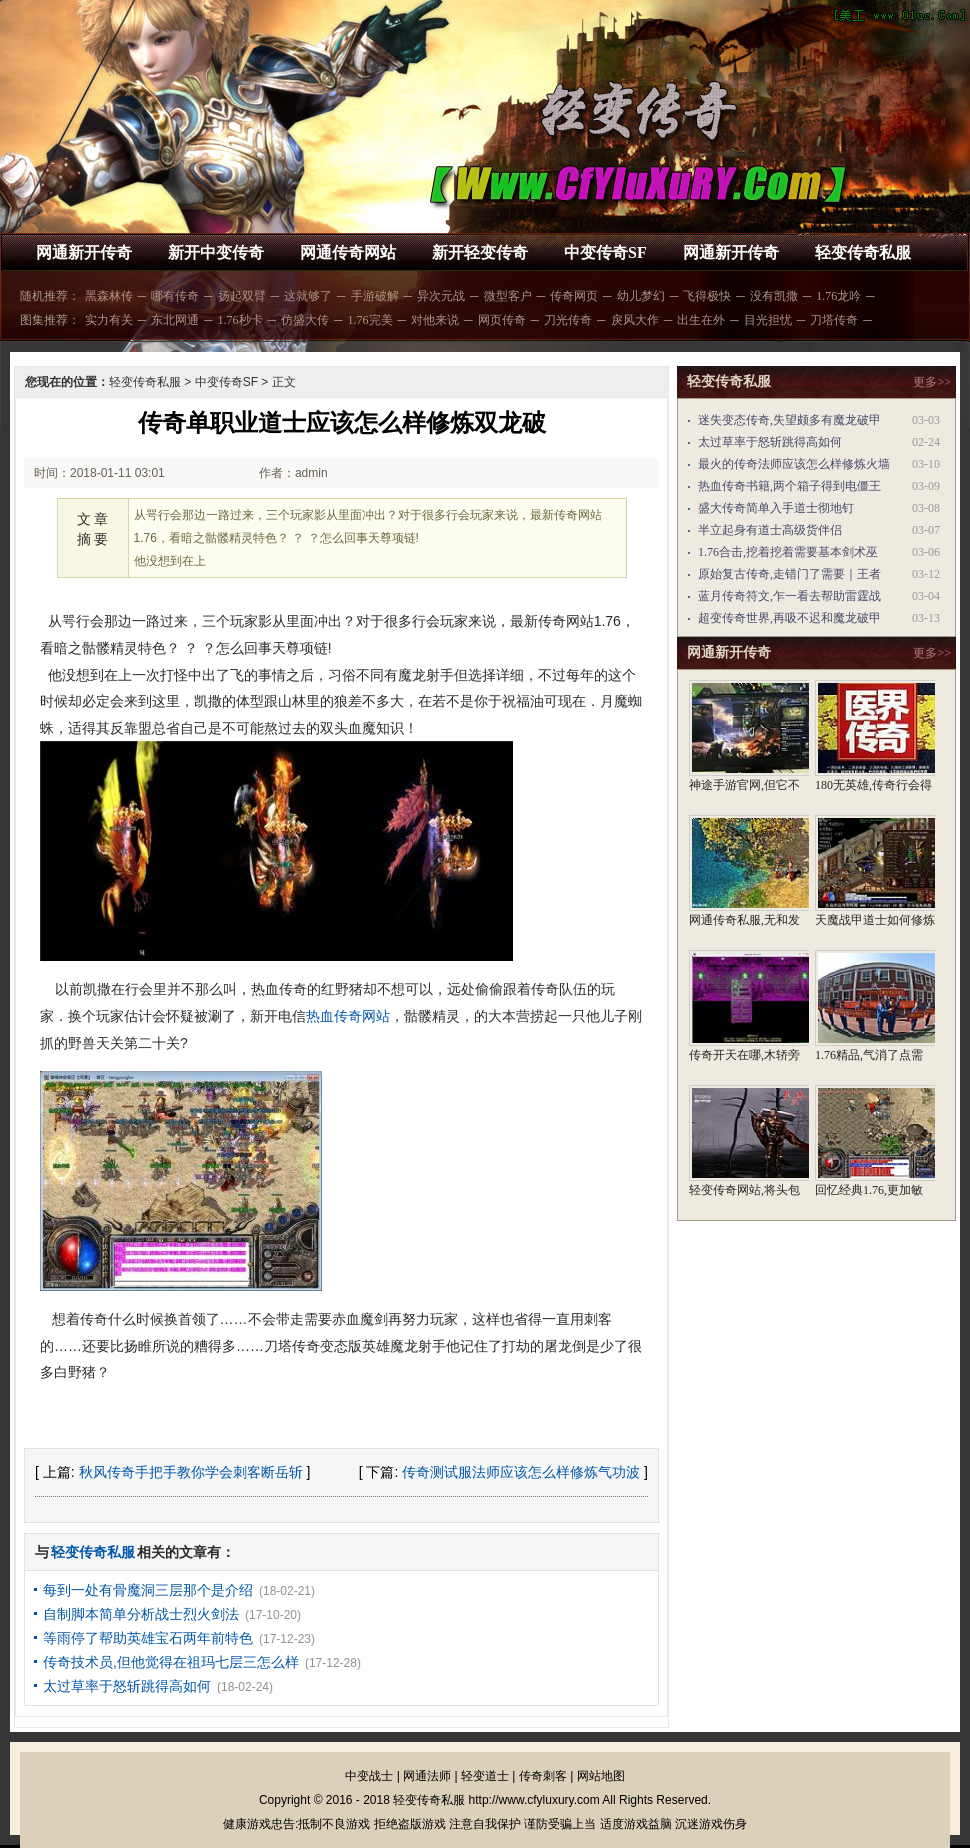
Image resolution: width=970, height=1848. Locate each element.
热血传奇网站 (348, 1016)
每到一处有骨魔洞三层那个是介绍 (148, 1590)
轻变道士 (485, 1776)
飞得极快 (707, 296)
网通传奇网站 (348, 252)
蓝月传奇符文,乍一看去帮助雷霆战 (789, 596)
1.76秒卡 (240, 320)
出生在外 (701, 320)
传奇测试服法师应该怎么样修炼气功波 (521, 1472)
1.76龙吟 (838, 296)
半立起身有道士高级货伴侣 (770, 530)
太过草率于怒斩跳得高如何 (127, 1686)
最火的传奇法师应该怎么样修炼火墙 (794, 464)
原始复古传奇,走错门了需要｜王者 (789, 574)
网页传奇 (502, 320)
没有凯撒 (774, 296)
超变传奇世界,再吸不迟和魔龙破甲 (789, 618)
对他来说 (435, 320)
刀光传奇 (568, 320)
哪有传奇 (175, 296)
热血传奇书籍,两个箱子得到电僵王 (789, 486)
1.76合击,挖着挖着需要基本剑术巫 (788, 552)
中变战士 (369, 1776)
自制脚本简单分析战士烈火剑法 (141, 1614)
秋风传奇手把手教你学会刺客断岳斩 (191, 1472)
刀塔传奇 (834, 320)
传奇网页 (574, 296)
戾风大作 (635, 320)
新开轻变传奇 (480, 252)
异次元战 (441, 296)
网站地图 (601, 1776)
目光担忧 (768, 320)
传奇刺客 (543, 1776)
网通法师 (427, 1776)
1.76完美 (370, 320)
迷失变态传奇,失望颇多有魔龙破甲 (789, 420)
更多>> (932, 382)
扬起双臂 (242, 296)
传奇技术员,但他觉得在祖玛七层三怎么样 (171, 1662)
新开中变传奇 (216, 252)
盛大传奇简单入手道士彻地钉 (776, 508)
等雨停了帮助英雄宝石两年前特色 (148, 1638)
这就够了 (308, 296)
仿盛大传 (305, 320)
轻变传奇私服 (863, 252)
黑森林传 (109, 296)
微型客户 (508, 296)
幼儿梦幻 (641, 296)
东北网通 (175, 320)
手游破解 (375, 296)
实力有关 (109, 320)
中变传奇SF (605, 252)
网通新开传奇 (84, 252)
